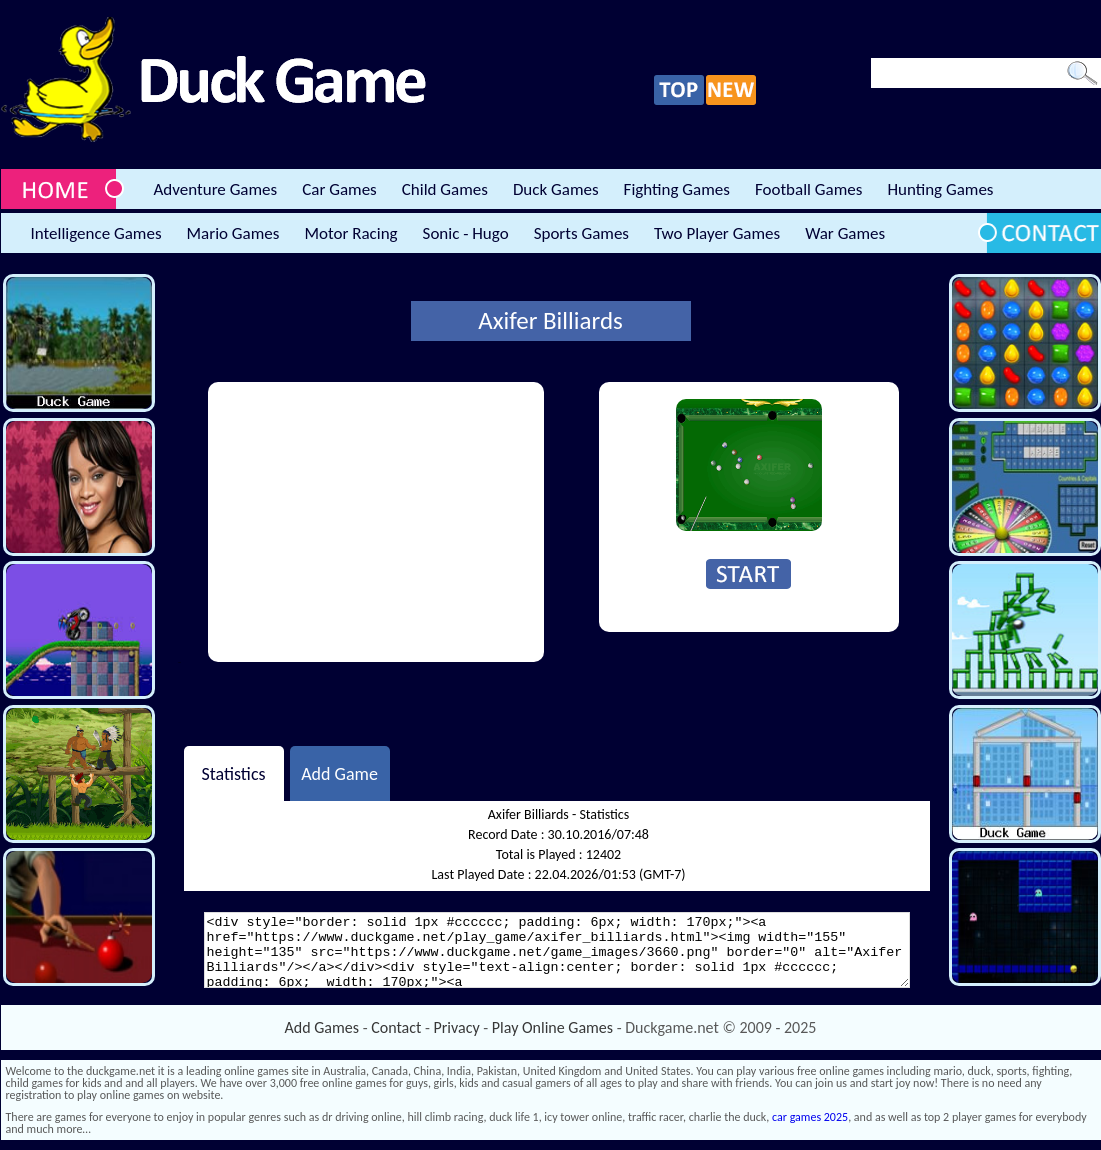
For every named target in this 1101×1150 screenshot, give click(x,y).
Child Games (445, 189)
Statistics (233, 773)
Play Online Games (552, 1027)
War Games (845, 233)
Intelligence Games (96, 233)
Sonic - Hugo (466, 233)
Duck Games (556, 189)
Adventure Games (216, 189)
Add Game (339, 773)
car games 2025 (810, 1117)
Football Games (808, 189)
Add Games (322, 1027)
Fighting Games (677, 189)
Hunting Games (940, 189)
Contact (396, 1027)
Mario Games (233, 233)
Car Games (339, 189)
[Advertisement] (376, 522)
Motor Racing (350, 233)
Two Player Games (717, 233)
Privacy (457, 1027)
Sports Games (581, 233)
